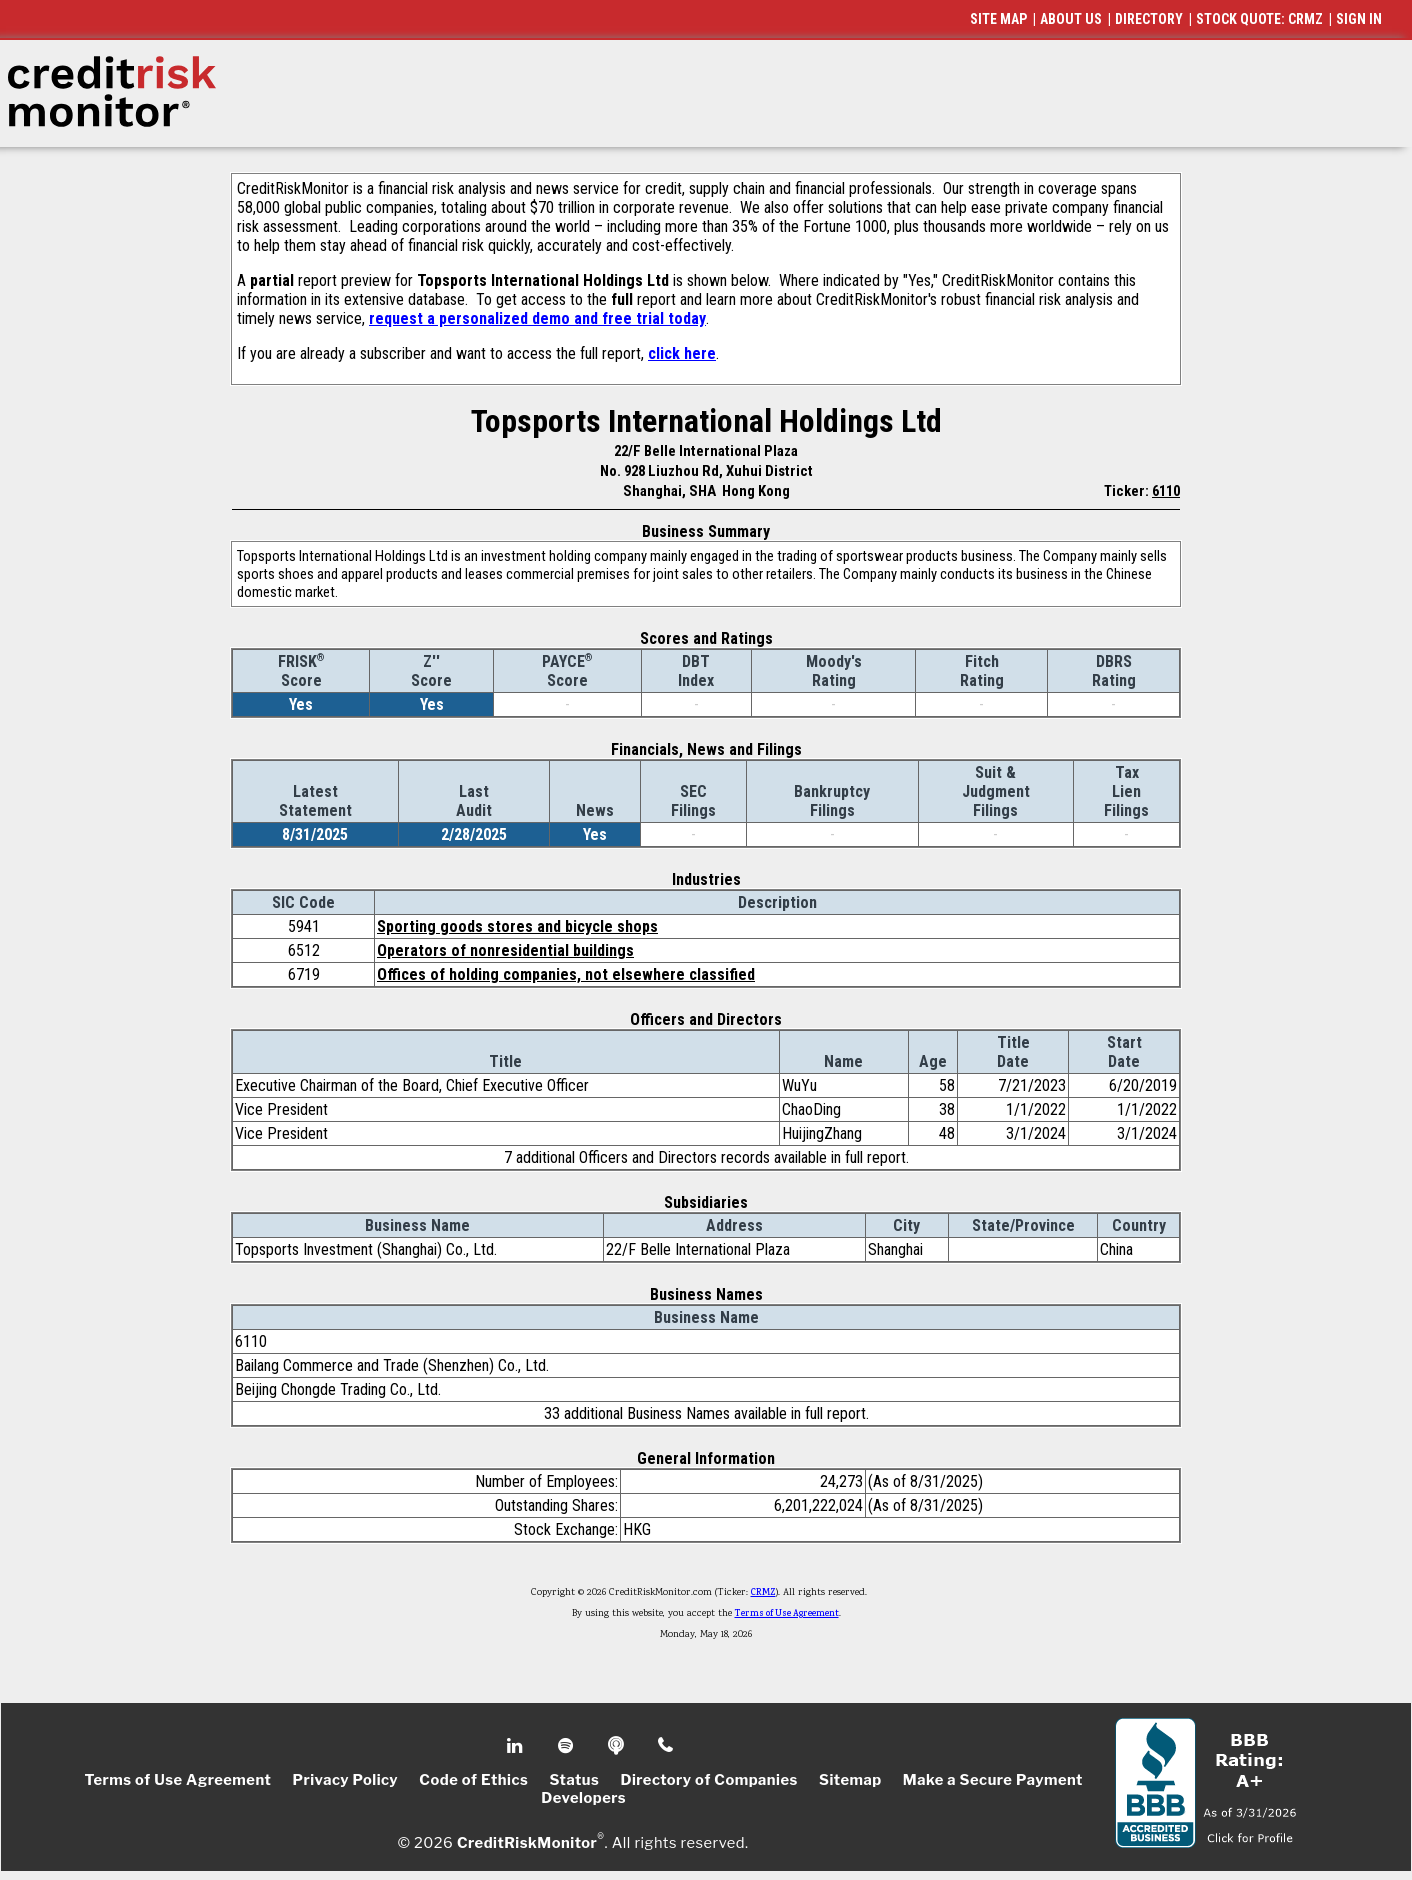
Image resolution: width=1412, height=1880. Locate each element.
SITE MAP (998, 19)
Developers (583, 1798)
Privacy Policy (345, 1780)
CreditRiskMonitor (527, 1842)
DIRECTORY (1149, 19)
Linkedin (517, 1746)
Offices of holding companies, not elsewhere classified (566, 974)
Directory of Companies (708, 1780)
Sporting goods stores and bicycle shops (517, 926)
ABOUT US (1071, 19)
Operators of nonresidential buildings (505, 950)
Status (575, 1780)
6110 (1166, 491)
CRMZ (763, 1593)
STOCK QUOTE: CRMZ (1259, 19)
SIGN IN (1359, 19)
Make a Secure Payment (993, 1780)
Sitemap (850, 1780)
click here (682, 353)
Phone (666, 1746)
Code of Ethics (473, 1780)
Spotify (567, 1746)
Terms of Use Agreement (787, 1614)
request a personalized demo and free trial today (537, 318)
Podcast (617, 1746)
